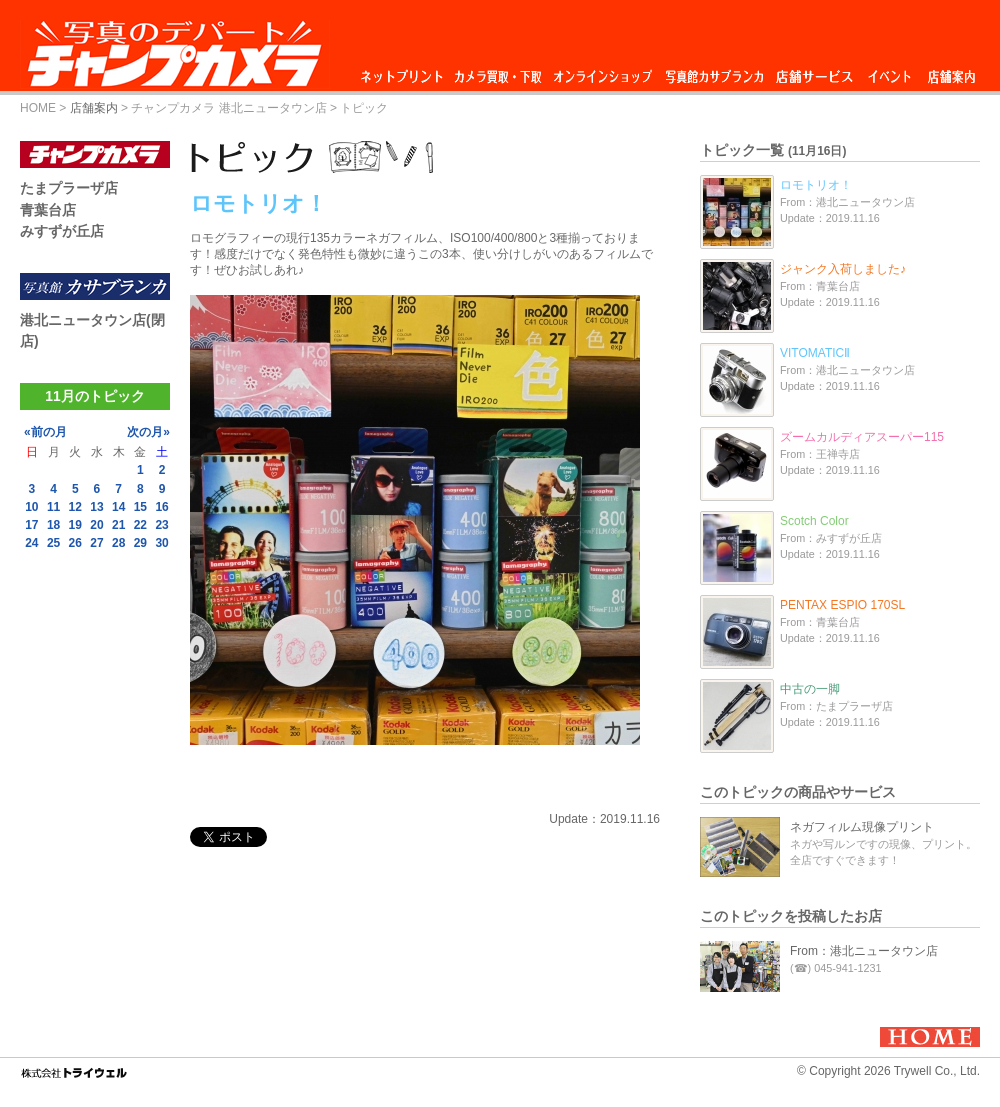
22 (140, 525)
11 (53, 507)
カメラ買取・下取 (499, 71)
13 (96, 507)
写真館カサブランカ (714, 71)
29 (140, 543)
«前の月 (45, 432)
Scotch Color (814, 521)
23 (161, 525)
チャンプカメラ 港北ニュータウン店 (228, 108)
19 (75, 525)
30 (161, 543)
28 (118, 543)
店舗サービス (814, 71)
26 (75, 543)
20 (96, 525)
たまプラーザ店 (69, 188)
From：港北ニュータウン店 (864, 951)
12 (75, 507)
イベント (890, 71)
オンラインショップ (601, 71)
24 (31, 543)
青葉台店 (48, 210)
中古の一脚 (810, 689)
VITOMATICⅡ (815, 353)
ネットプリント (405, 71)
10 (31, 507)
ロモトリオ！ (816, 185)
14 (118, 507)
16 (161, 507)
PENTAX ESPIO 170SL (842, 605)
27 (96, 543)
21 (118, 525)
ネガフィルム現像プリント (862, 827)
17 (31, 525)
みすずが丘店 (62, 231)
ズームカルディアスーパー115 (862, 437)
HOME (38, 108)
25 (53, 543)
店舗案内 (951, 71)
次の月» (148, 432)
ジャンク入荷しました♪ (843, 269)
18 (53, 525)
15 (140, 507)
